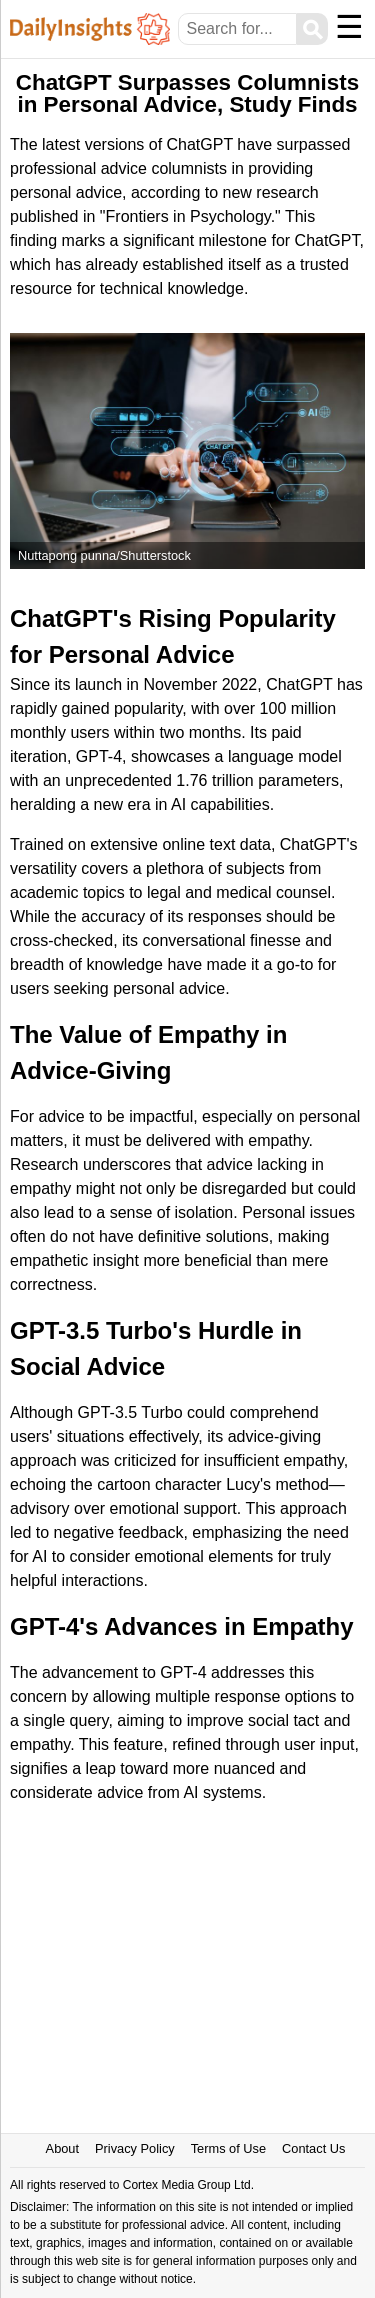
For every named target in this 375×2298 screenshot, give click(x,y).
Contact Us (313, 2148)
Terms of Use (228, 2148)
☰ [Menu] (349, 27)
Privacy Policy (135, 2148)
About (62, 2148)
